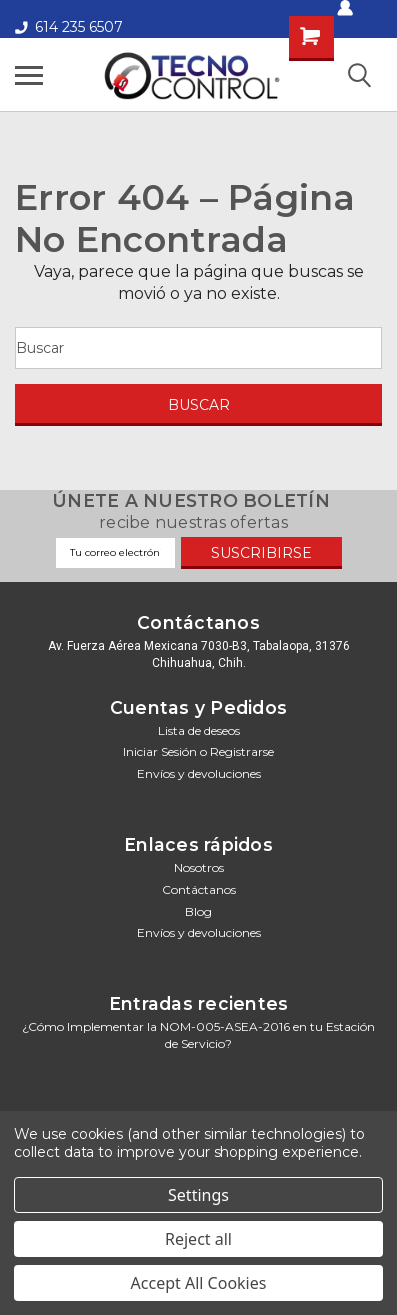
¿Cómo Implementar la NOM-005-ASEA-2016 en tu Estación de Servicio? (198, 1035)
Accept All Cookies (199, 1283)
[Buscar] (198, 348)
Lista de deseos (199, 730)
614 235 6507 (69, 27)
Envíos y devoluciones (199, 773)
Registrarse (242, 751)
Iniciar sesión (160, 751)
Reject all (198, 1239)
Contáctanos (199, 889)
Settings (198, 1195)
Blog (198, 911)
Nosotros (199, 867)
